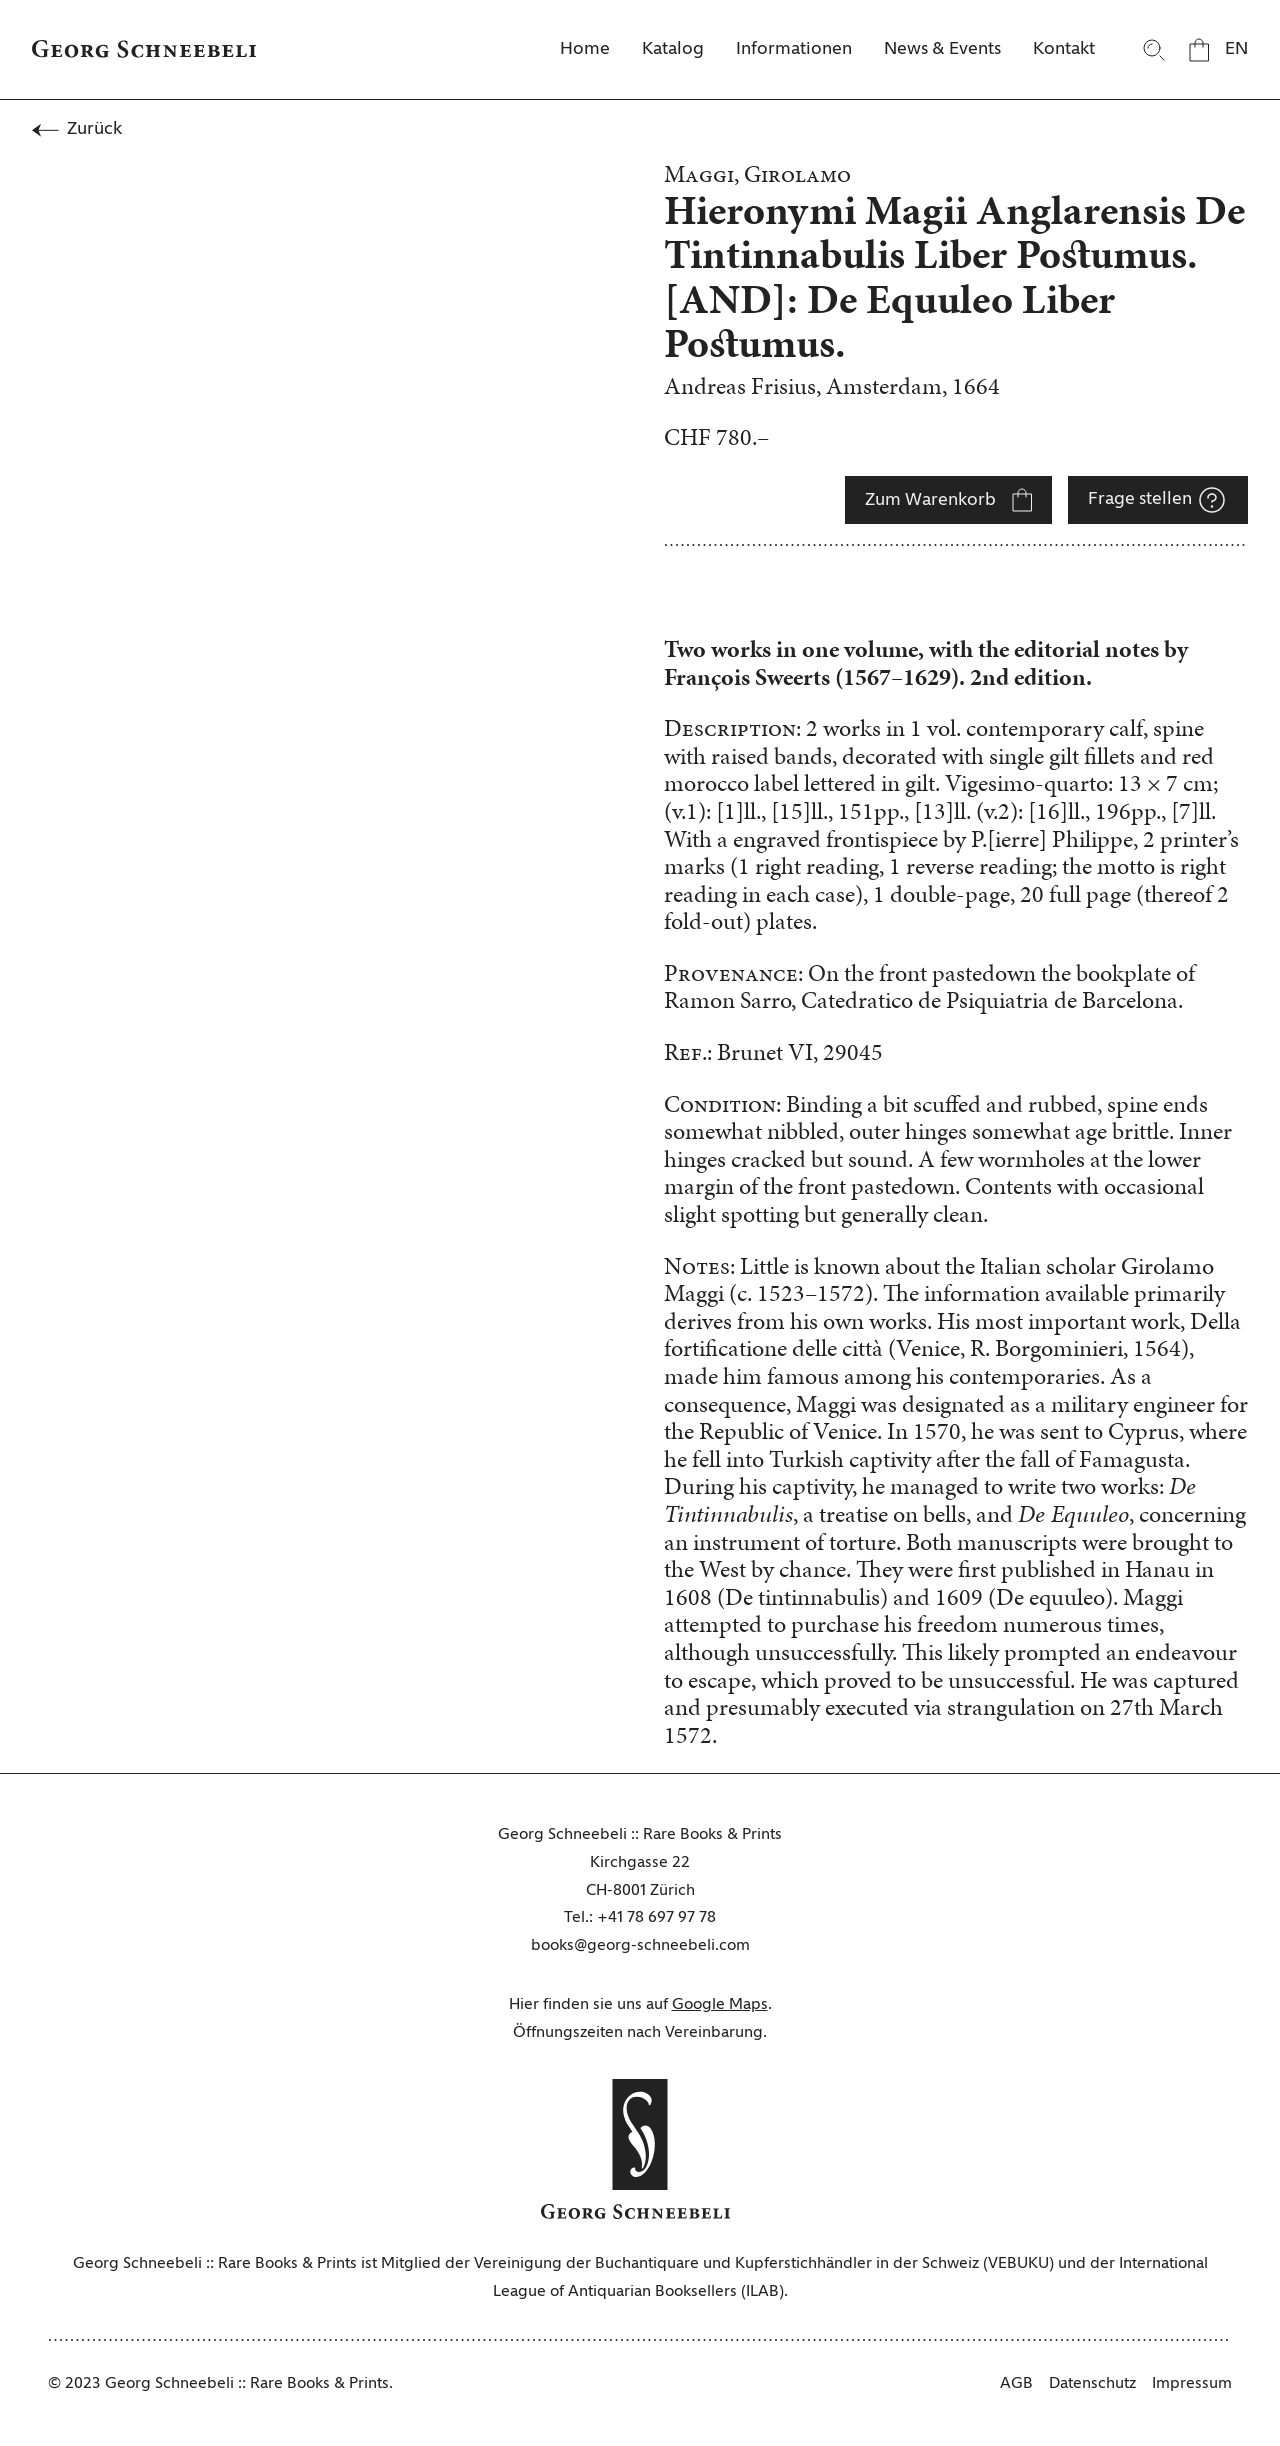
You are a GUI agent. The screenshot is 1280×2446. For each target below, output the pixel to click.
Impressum (1192, 2384)
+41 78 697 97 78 (656, 1918)
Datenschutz (1092, 2384)
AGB (1016, 2384)
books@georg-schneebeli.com (640, 1946)
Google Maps (720, 2005)
